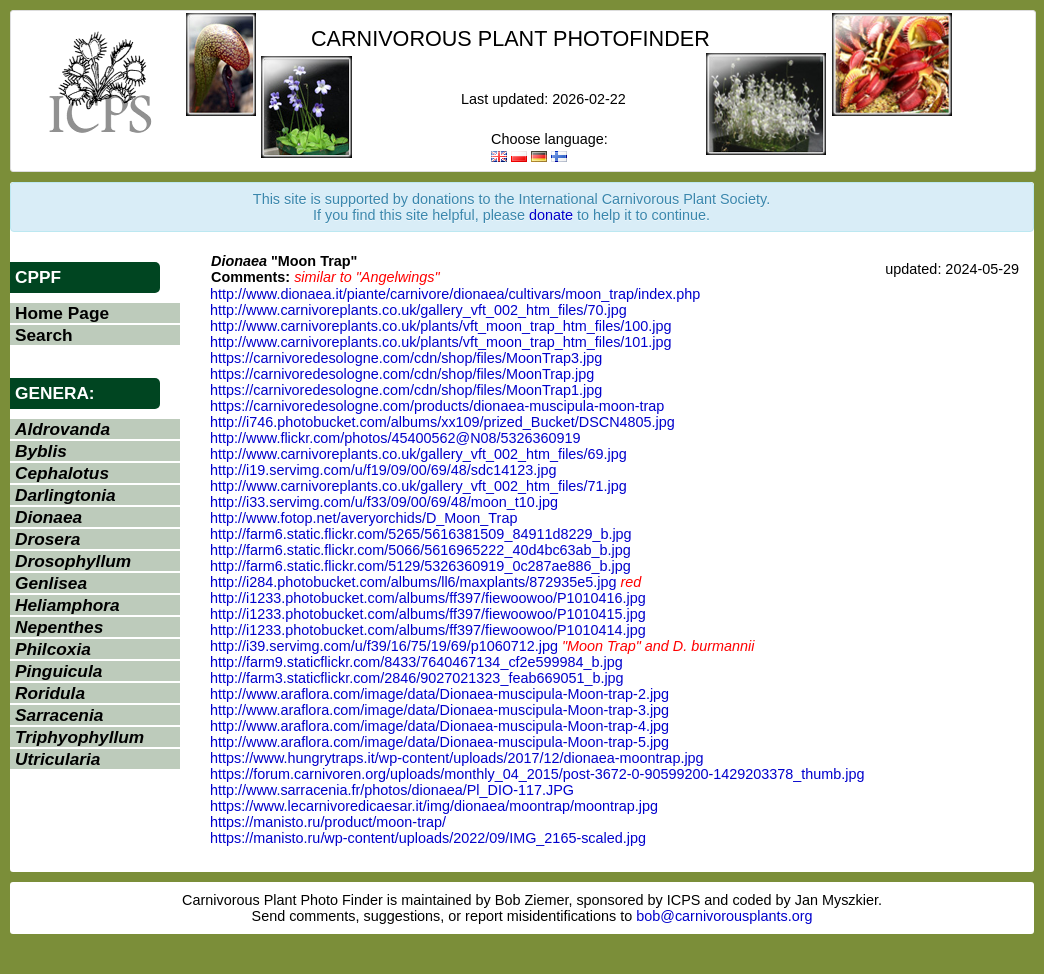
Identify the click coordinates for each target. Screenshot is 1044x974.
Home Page (62, 313)
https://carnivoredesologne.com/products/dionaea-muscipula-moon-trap (437, 406)
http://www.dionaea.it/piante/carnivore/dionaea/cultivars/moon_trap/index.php (455, 294)
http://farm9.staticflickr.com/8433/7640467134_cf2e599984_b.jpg (416, 662)
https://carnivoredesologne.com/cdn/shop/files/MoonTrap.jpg (402, 374)
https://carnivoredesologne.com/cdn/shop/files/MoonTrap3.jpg (406, 358)
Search (44, 335)
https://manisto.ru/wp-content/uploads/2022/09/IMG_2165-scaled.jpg (428, 838)
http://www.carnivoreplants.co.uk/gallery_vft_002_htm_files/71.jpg (418, 486)
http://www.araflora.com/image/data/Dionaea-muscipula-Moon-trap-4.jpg (439, 726)
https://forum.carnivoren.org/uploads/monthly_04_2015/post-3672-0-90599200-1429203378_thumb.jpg (537, 774)
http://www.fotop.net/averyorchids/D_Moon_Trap (363, 518)
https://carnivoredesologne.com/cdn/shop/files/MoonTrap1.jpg (406, 390)
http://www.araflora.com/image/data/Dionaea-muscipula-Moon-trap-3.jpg (439, 710)
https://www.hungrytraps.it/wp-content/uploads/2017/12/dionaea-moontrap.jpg (457, 758)
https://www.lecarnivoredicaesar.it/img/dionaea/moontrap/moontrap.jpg (434, 806)
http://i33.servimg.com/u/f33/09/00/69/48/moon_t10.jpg (384, 502)
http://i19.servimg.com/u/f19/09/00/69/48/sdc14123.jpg (383, 470)
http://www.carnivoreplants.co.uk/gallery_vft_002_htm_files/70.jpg (418, 310)
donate (551, 215)
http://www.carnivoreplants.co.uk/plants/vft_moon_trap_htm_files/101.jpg (441, 342)
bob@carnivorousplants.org (724, 916)
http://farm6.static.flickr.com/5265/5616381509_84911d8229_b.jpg (421, 534)
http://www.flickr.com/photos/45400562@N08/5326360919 (395, 438)
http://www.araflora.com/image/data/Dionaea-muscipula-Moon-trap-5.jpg (439, 742)
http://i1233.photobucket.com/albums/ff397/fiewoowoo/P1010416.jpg (428, 598)
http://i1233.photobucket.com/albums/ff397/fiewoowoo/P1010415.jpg (428, 614)
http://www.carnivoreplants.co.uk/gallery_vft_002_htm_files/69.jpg (418, 454)
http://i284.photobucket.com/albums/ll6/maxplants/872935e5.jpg (413, 582)
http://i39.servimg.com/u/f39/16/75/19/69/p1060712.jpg (384, 646)
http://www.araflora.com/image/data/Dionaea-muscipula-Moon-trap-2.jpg (439, 694)
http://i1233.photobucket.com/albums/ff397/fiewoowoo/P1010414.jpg (428, 630)
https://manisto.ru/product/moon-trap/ (328, 822)
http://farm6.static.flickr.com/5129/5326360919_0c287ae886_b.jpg (420, 566)
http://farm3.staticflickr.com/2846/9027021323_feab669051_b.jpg (417, 678)
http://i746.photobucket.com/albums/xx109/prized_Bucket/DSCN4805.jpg (442, 422)
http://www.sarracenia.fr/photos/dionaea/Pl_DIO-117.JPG (392, 790)
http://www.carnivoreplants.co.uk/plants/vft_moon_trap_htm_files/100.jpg (441, 326)
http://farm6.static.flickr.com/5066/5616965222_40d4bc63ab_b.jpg (420, 550)
